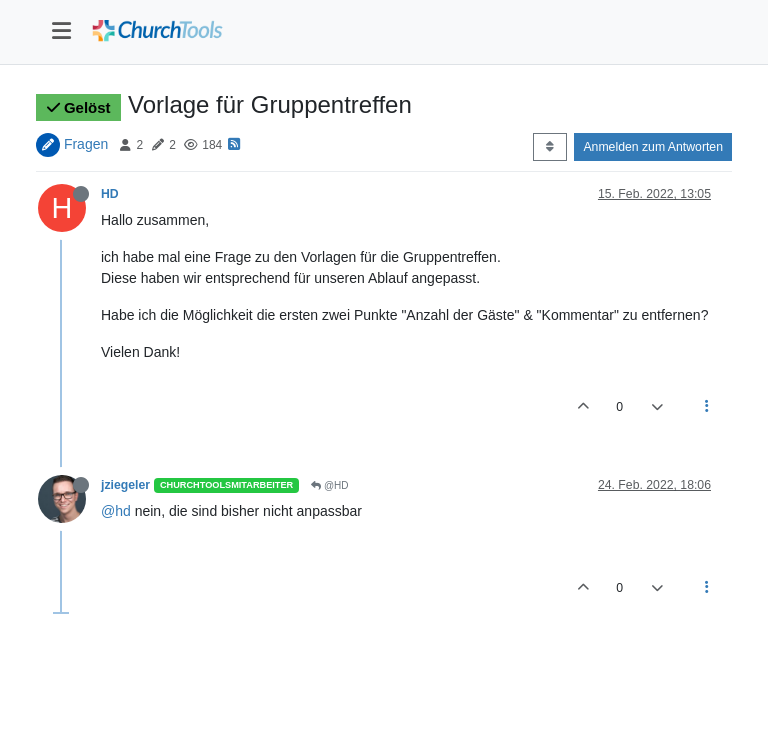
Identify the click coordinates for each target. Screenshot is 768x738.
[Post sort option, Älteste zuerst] (549, 147)
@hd (116, 511)
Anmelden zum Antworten (653, 147)
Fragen (86, 144)
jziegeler (125, 485)
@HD (329, 485)
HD (110, 194)
